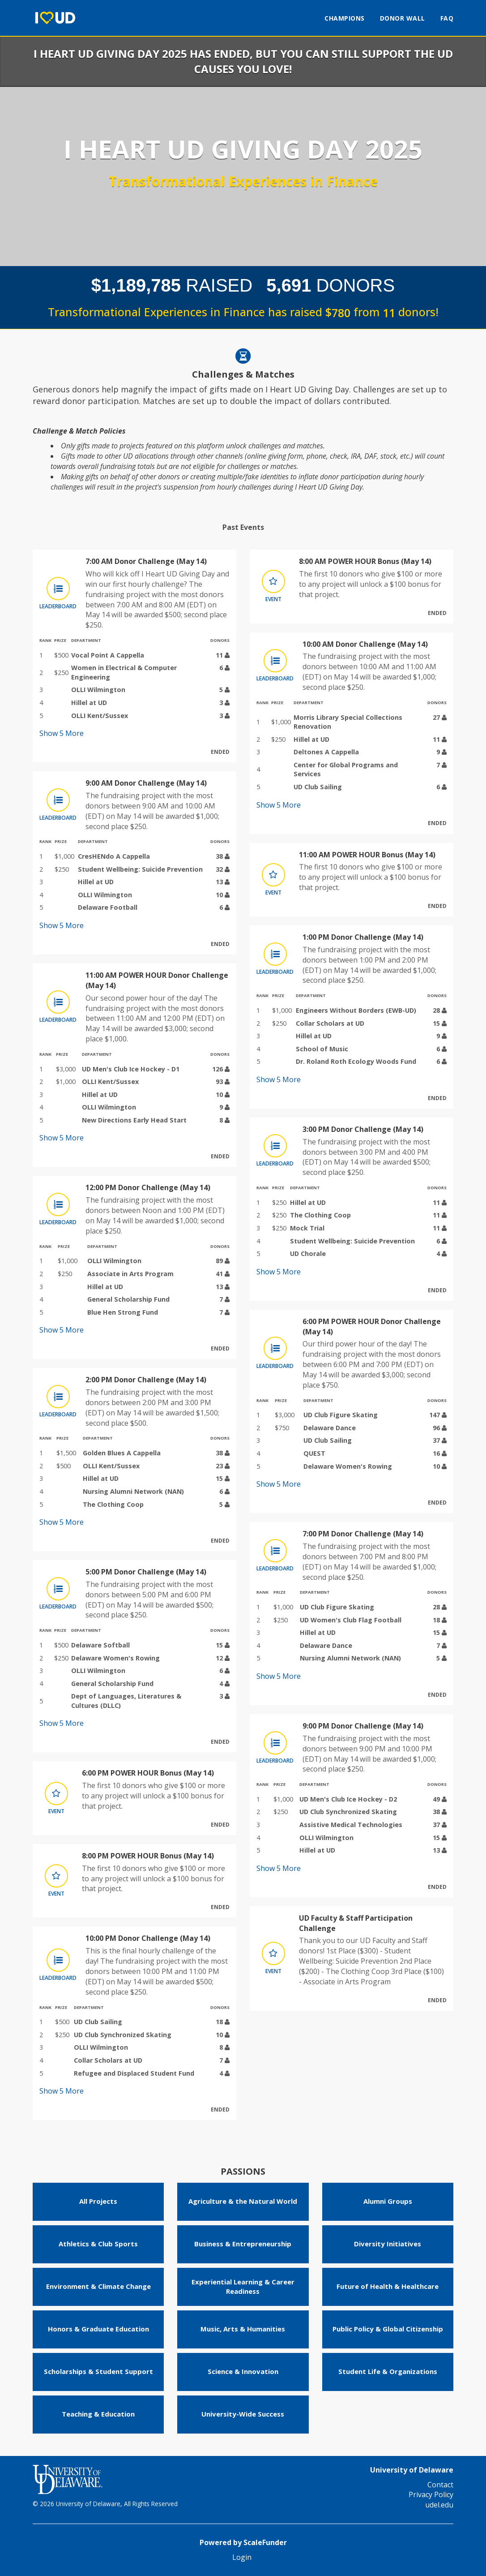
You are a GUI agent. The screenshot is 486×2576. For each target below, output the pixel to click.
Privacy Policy (431, 2494)
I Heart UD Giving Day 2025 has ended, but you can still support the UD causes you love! (243, 61)
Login (242, 2557)
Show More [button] (61, 733)
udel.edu (439, 2505)
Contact (440, 2485)
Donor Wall (402, 18)
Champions (344, 18)
